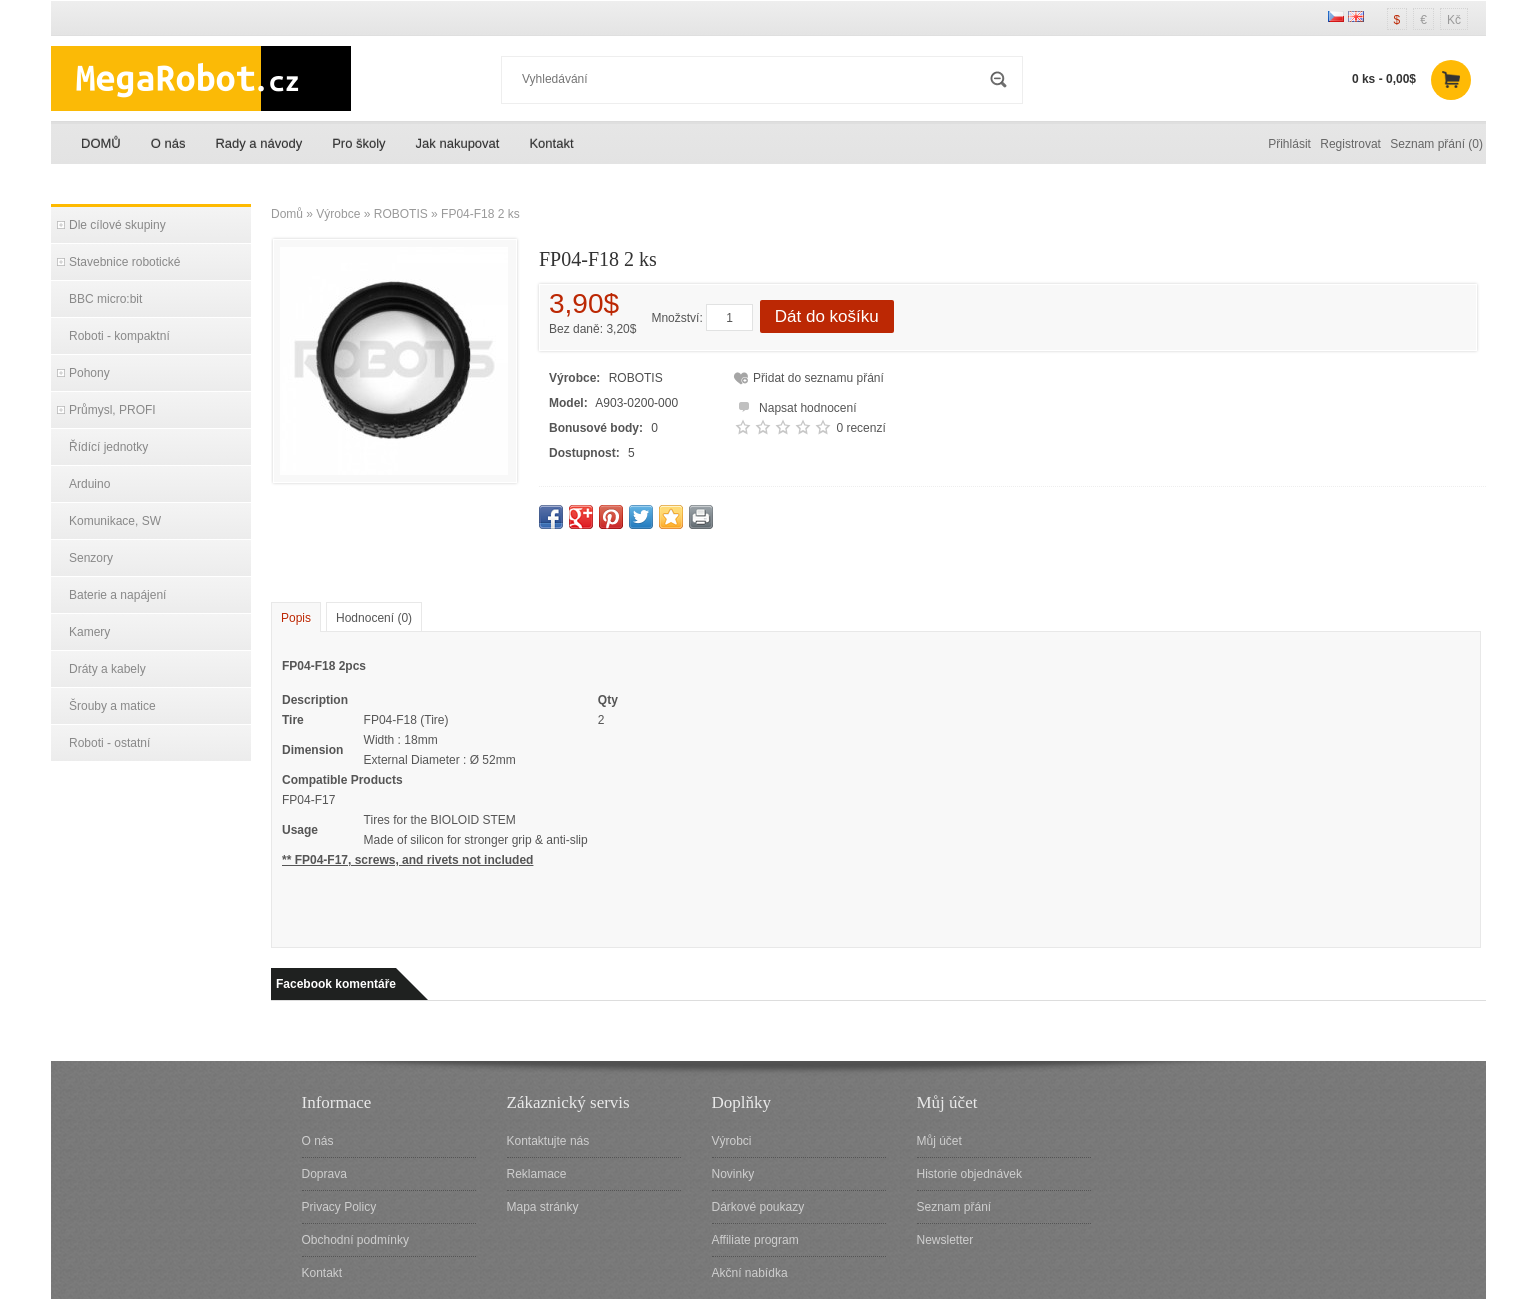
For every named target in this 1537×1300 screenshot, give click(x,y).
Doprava (324, 1174)
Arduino (89, 484)
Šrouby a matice (112, 706)
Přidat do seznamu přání (818, 378)
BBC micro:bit (105, 299)
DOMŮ (101, 143)
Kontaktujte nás (548, 1141)
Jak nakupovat (458, 143)
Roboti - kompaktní (119, 336)
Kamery (89, 632)
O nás (168, 143)
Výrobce (338, 214)
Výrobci (732, 1141)
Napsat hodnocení (794, 405)
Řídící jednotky (108, 447)
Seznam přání (954, 1207)
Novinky (733, 1174)
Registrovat (1350, 144)
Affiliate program (755, 1240)
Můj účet (939, 1141)
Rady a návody (258, 143)
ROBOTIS (401, 214)
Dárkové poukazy (758, 1207)
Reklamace (537, 1174)
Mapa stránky (543, 1207)
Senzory (91, 558)
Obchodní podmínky (355, 1240)
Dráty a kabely (107, 669)
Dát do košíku (827, 316)
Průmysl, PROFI (112, 410)
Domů (287, 214)
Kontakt (551, 143)
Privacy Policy (339, 1207)
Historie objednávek (969, 1174)
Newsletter (945, 1240)
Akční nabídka (750, 1273)
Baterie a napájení (117, 595)
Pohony (89, 373)
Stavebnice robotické (124, 262)
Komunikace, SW (115, 521)
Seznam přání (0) (1436, 144)
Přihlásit (1289, 144)
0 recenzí (860, 428)
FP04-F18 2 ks (480, 214)
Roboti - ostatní (109, 743)
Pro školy (358, 143)
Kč (1454, 20)
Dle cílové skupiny (117, 225)
